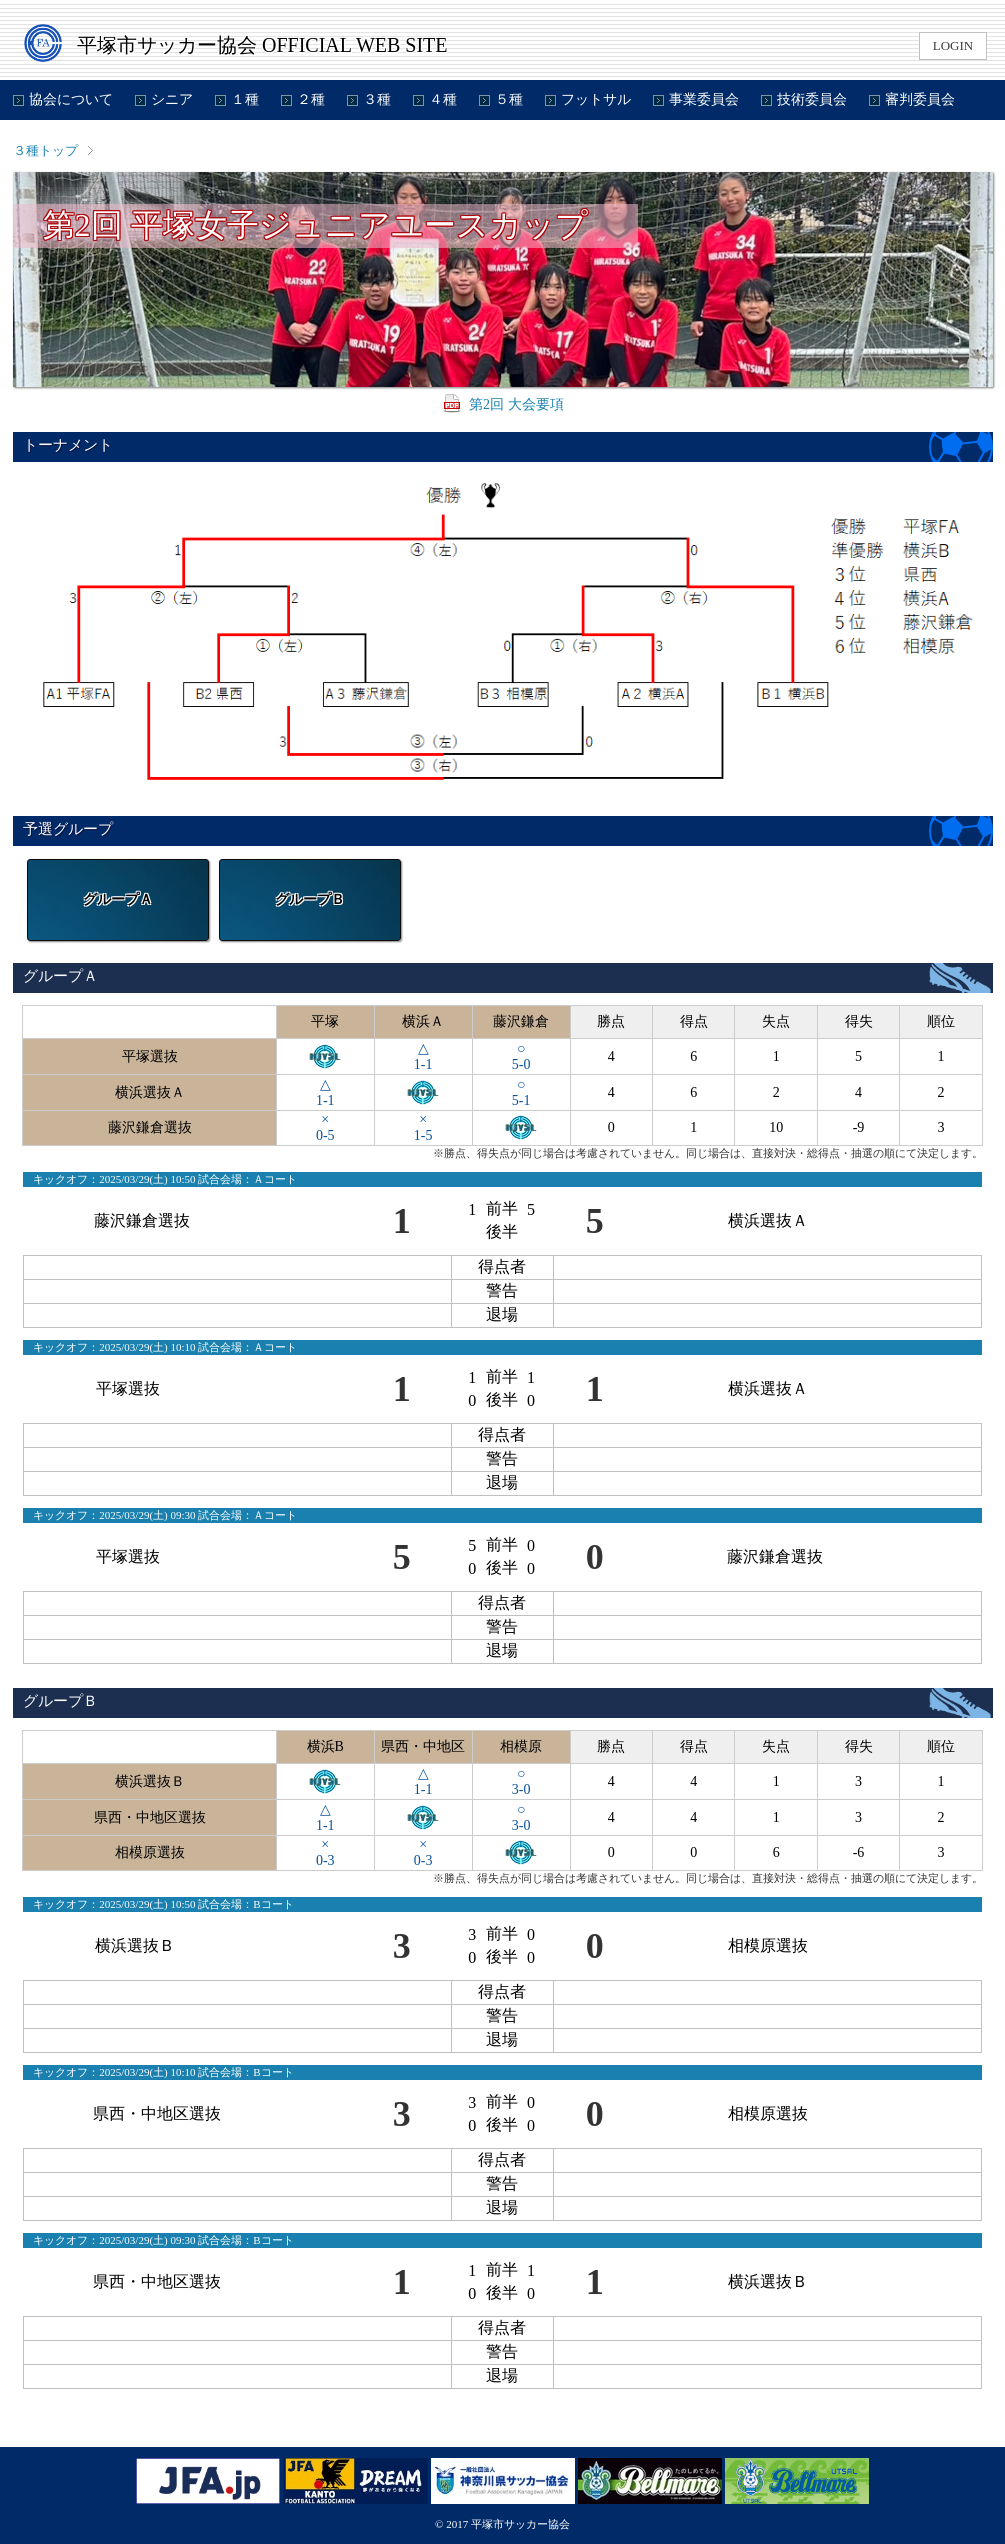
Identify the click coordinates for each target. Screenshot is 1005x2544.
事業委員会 (704, 99)
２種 (311, 99)
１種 (245, 99)
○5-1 (521, 1092)
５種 (509, 99)
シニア (172, 99)
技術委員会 (812, 99)
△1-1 (423, 1056)
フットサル (596, 99)
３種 (377, 99)
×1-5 (423, 1127)
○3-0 (521, 1781)
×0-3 (325, 1852)
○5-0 (521, 1056)
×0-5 (325, 1127)
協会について (71, 99)
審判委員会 (920, 99)
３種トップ (45, 150)
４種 (443, 99)
